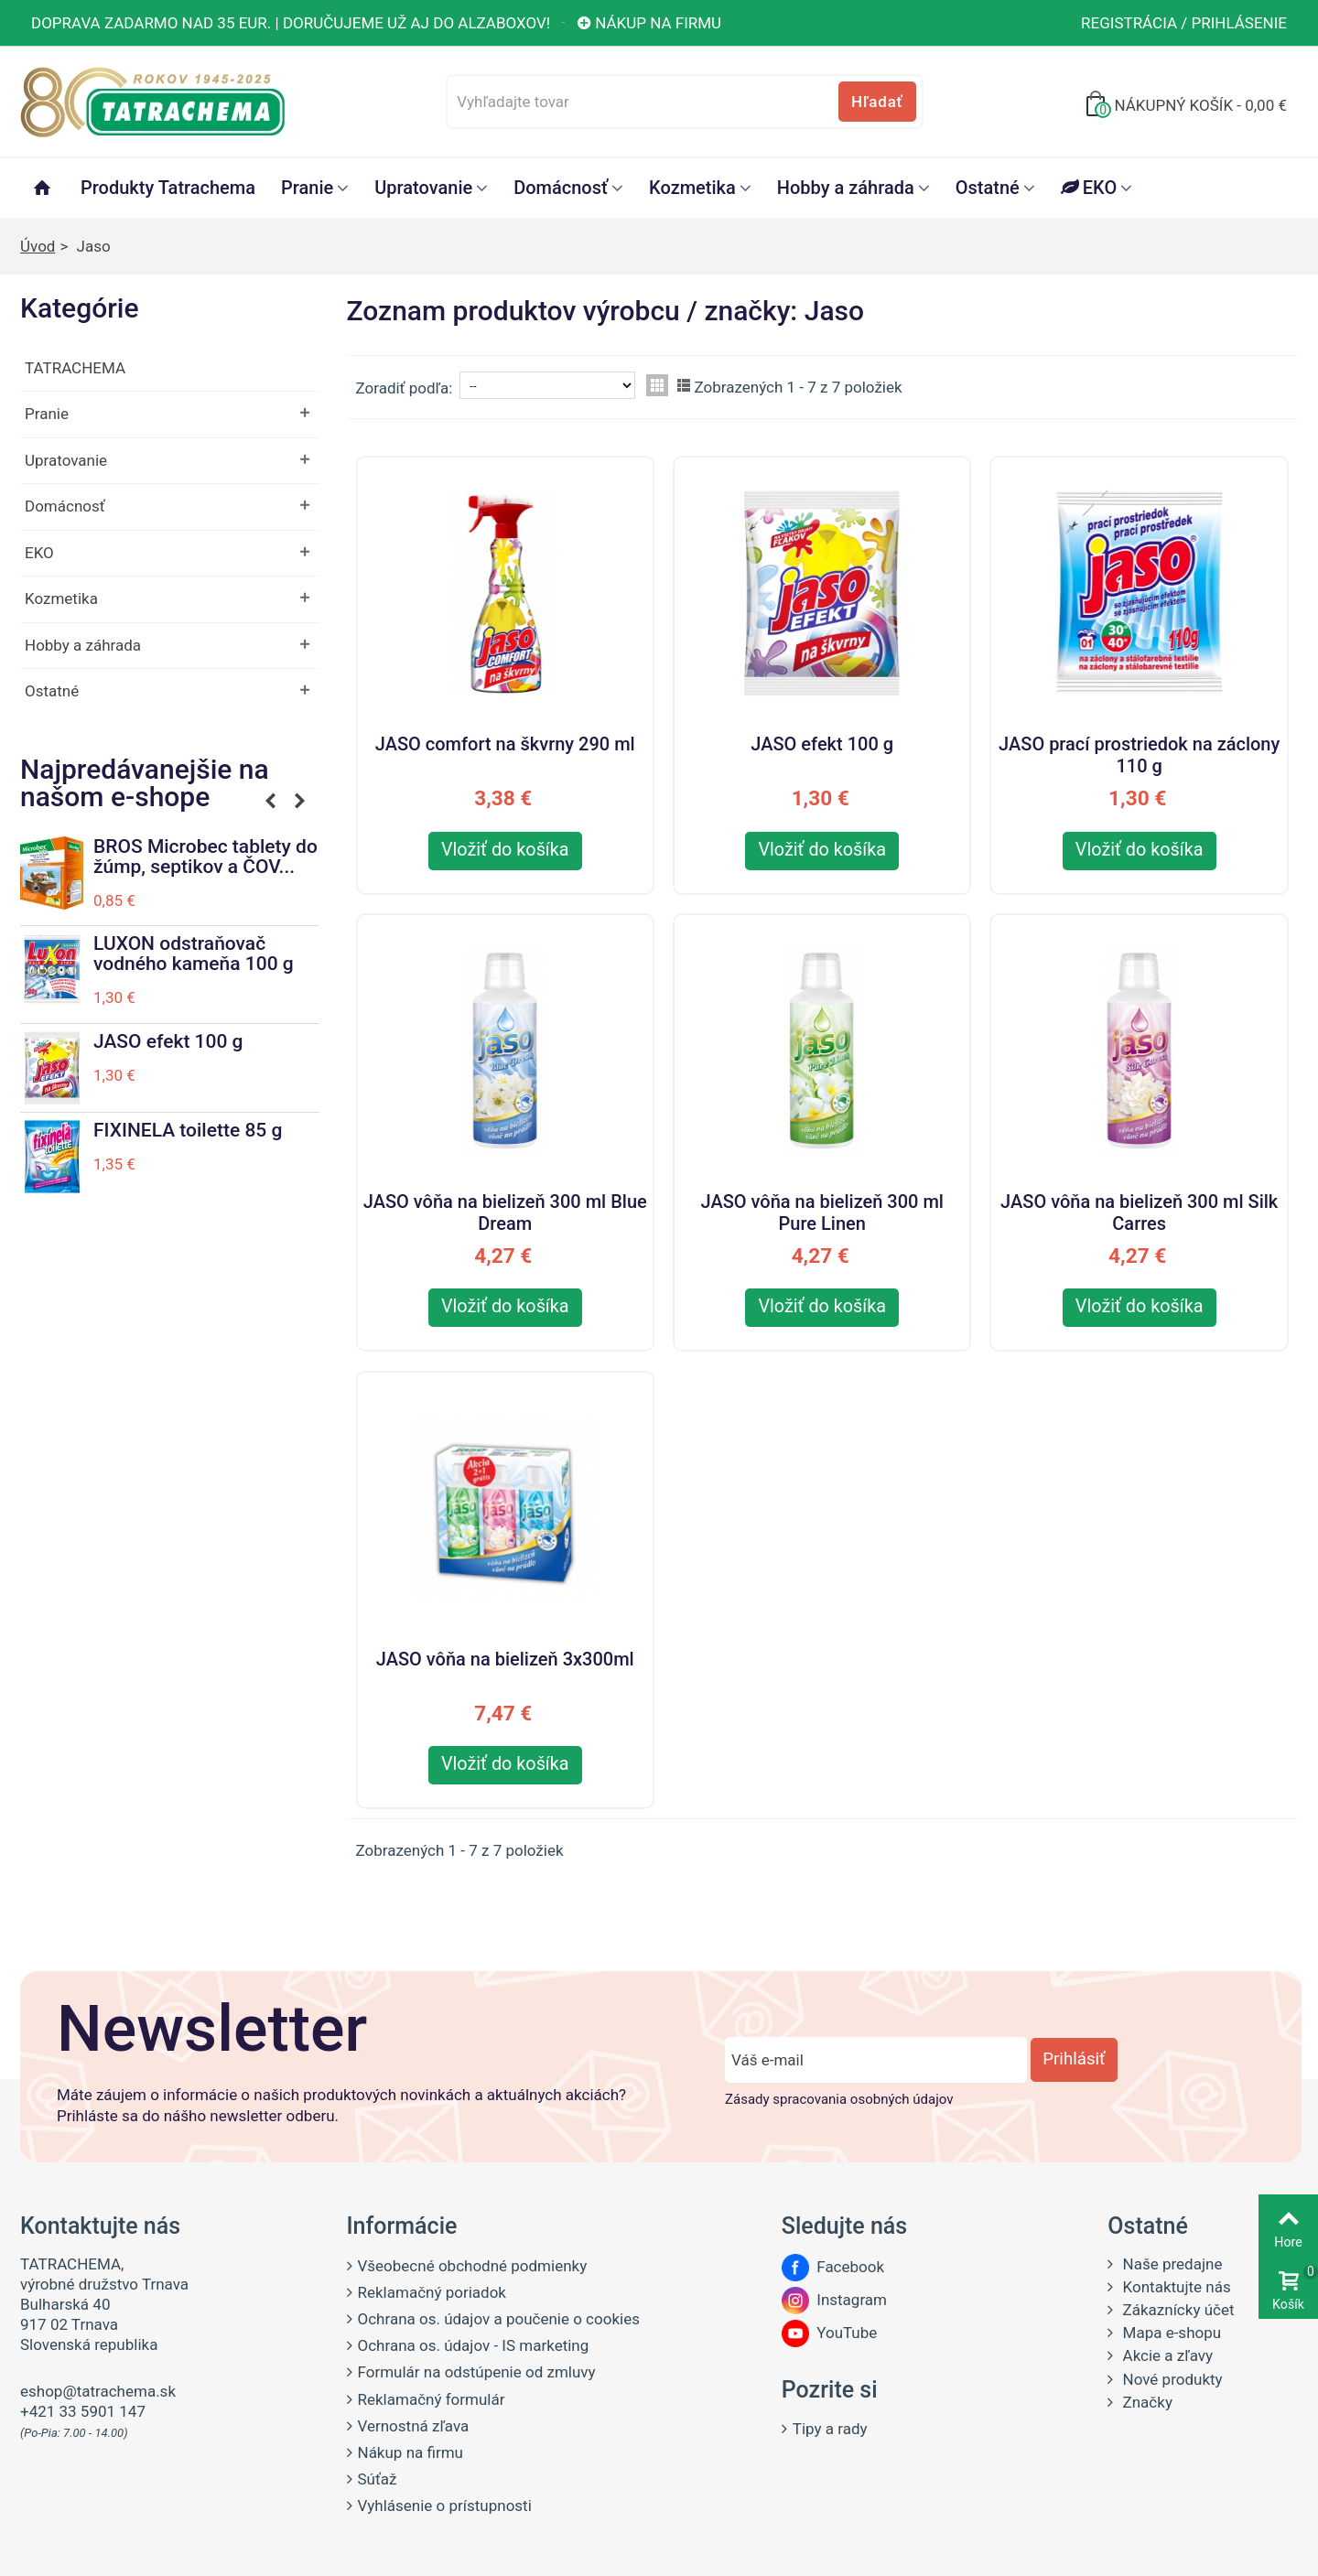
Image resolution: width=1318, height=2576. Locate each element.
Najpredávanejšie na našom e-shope (144, 784)
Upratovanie (423, 188)
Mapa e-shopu (1169, 2332)
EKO (1089, 187)
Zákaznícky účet (1176, 2310)
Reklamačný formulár (431, 2399)
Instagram (834, 2299)
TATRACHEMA (75, 368)
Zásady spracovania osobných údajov (839, 2099)
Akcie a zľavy (1165, 2355)
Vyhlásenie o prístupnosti (445, 2505)
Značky (1145, 2402)
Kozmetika (692, 188)
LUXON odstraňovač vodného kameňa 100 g (193, 953)
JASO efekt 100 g (168, 1041)
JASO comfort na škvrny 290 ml (505, 744)
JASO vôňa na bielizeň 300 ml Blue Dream (505, 1210)
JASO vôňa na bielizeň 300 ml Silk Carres (1139, 1210)
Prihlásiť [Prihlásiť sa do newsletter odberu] (1074, 2059)
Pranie (307, 188)
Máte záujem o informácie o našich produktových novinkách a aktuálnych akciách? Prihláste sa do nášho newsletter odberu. (341, 2106)
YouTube (829, 2332)
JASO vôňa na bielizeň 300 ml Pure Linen (821, 1210)
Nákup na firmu (648, 23)
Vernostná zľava (414, 2426)
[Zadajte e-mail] (876, 2060)
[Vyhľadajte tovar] (684, 101)
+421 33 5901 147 (83, 2411)
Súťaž (377, 2479)
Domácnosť (560, 188)
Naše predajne (1170, 2264)
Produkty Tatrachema (168, 188)
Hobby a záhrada (845, 188)
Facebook (833, 2267)
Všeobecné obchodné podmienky (473, 2266)
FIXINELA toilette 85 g (187, 1130)
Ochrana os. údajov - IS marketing (473, 2345)
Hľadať (876, 101)
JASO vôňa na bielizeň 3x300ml (505, 1659)
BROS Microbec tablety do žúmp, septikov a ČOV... (205, 856)
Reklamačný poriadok (432, 2292)
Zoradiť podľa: (404, 388)
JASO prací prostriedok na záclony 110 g (1139, 752)
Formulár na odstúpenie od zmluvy (477, 2372)
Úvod (37, 246)
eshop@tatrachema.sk (98, 2391)
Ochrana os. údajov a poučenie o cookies (499, 2319)
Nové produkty (1170, 2379)
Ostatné (988, 188)
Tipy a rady (830, 2429)
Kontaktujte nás (1174, 2287)
